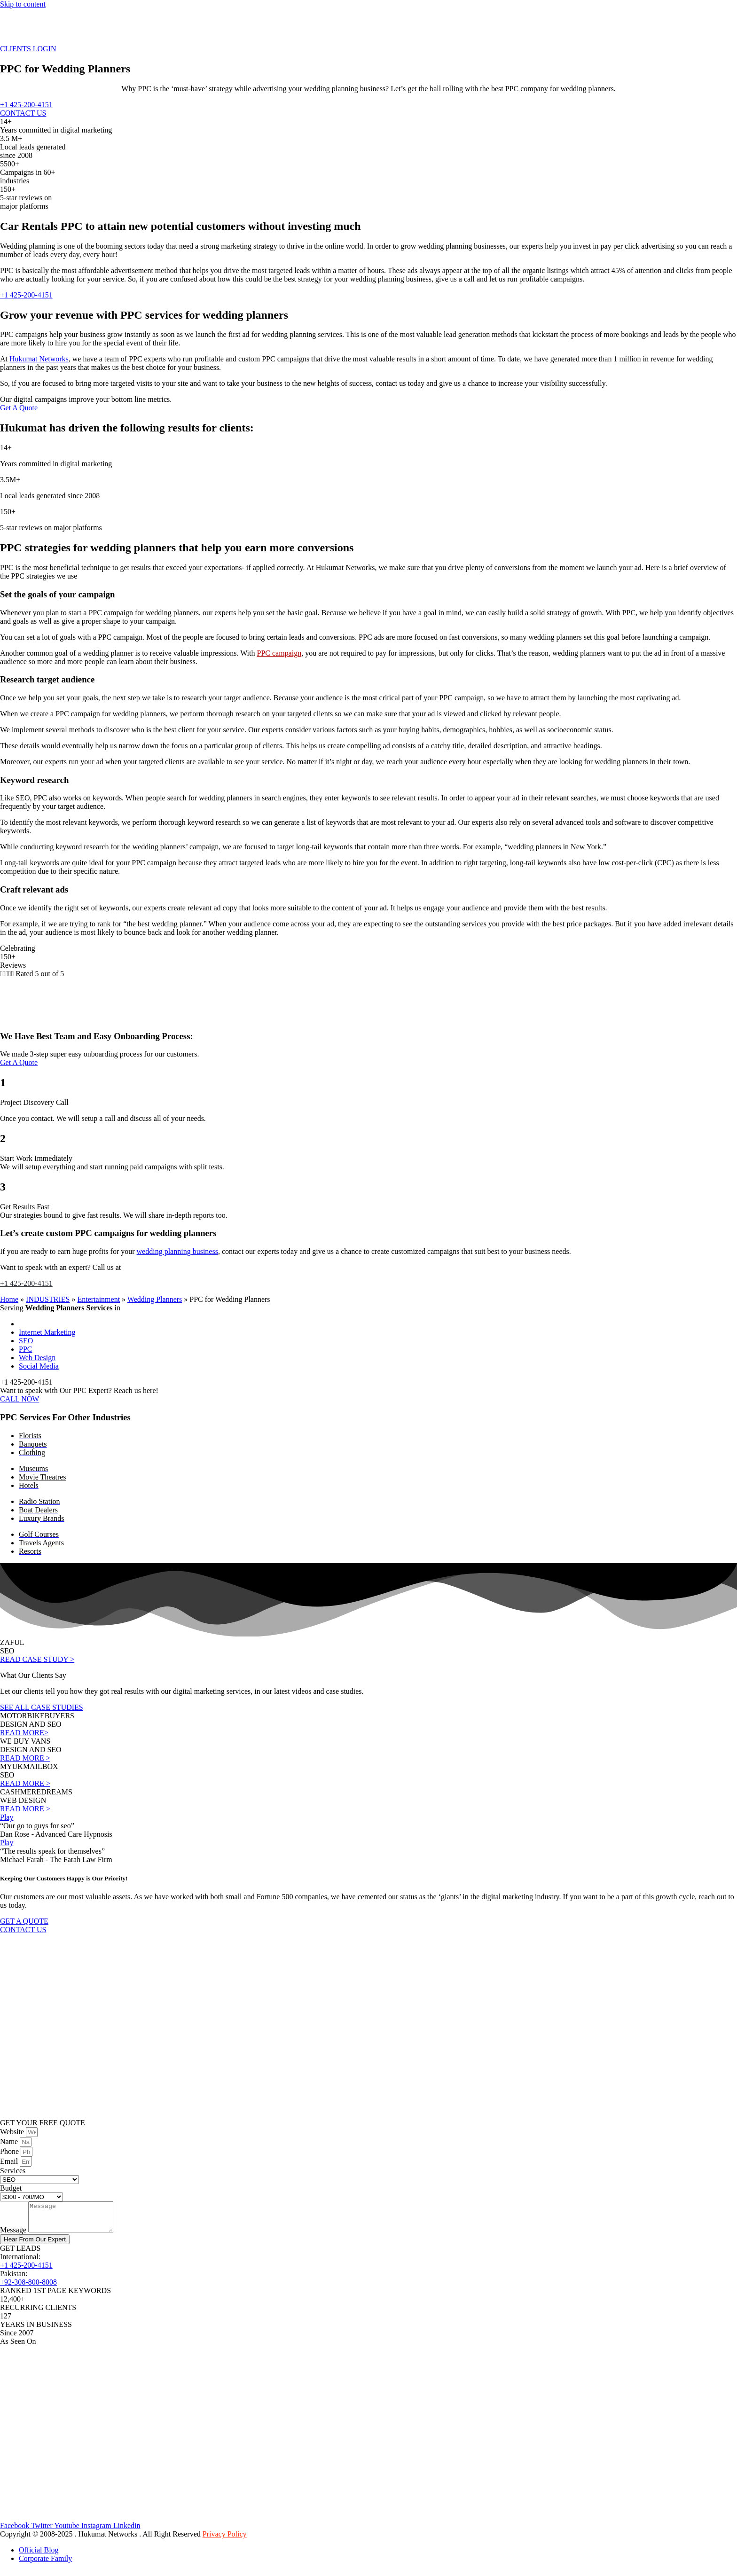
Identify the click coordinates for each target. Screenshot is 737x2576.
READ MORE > (25, 1758)
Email (10, 2161)
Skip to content (23, 4)
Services (12, 2171)
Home (9, 1299)
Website (13, 2132)
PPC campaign (279, 653)
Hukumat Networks (39, 359)
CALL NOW (19, 1399)
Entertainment (98, 1299)
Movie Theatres (42, 1477)
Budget (11, 2188)
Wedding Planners (154, 1299)
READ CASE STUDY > (37, 1659)
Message (14, 2235)
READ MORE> (24, 1733)
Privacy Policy (225, 2540)
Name (10, 2141)
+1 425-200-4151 (26, 1283)
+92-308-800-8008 (28, 2288)
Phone (10, 2151)
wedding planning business (177, 1251)
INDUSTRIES (48, 1299)
